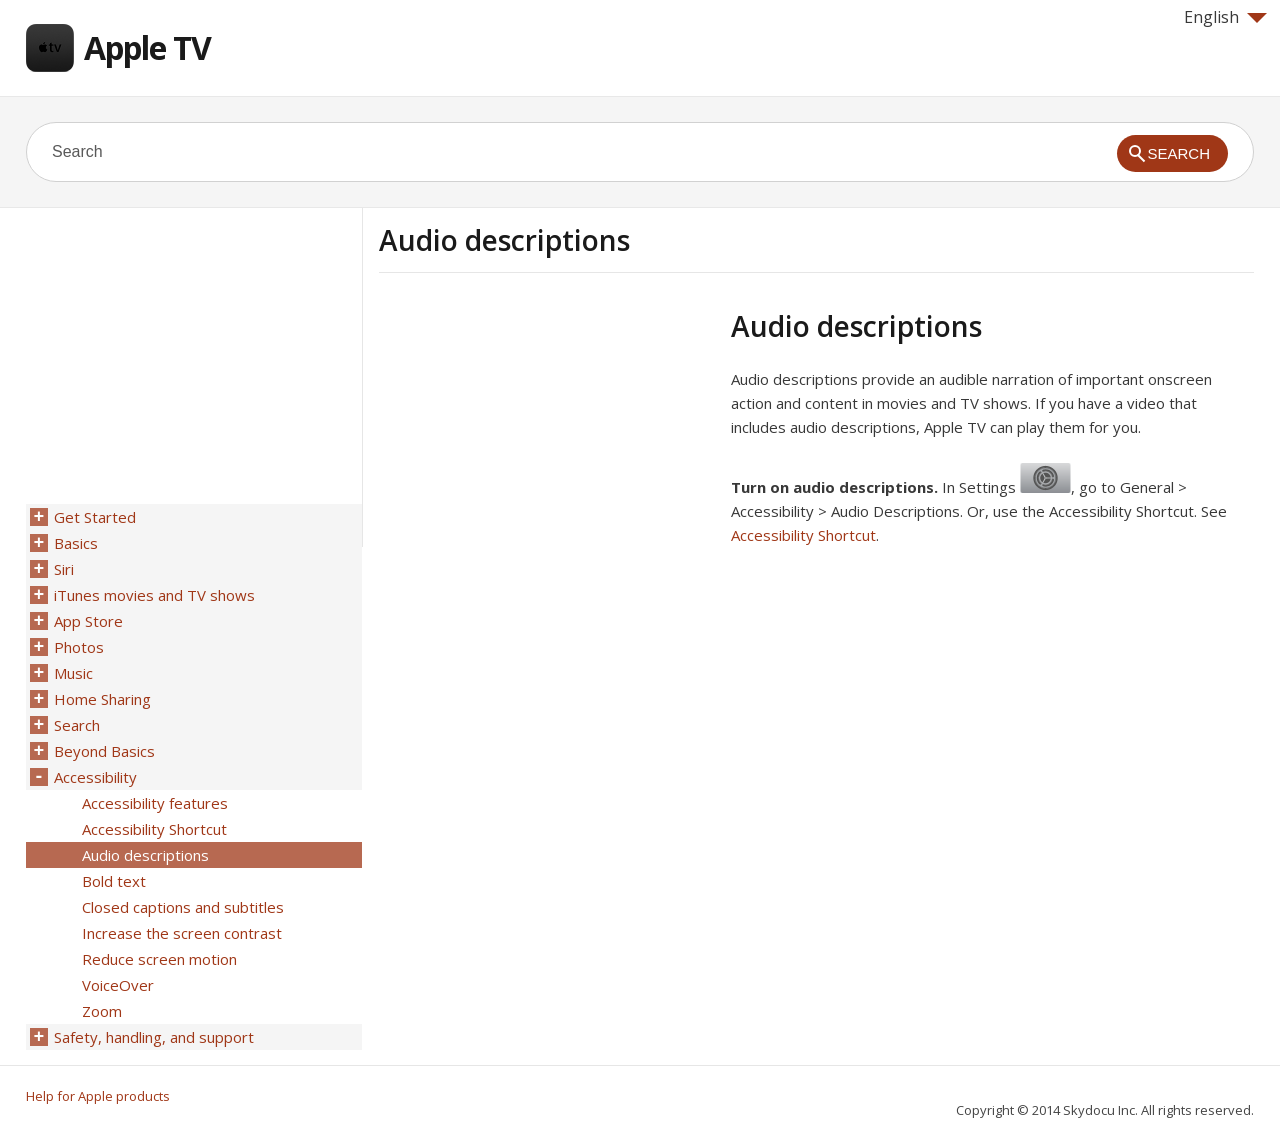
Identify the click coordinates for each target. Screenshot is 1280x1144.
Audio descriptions (145, 855)
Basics (76, 543)
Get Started (95, 517)
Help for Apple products (98, 1096)
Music (73, 673)
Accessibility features (155, 803)
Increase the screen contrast (182, 933)
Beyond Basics (104, 751)
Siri (64, 569)
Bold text (114, 881)
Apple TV (147, 47)
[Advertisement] (547, 449)
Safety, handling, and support (154, 1037)
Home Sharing (102, 699)
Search (77, 725)
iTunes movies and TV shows (154, 595)
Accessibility (95, 777)
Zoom (102, 1011)
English (1225, 17)
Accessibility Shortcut (803, 535)
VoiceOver (118, 985)
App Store (88, 621)
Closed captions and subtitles (183, 907)
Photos (79, 647)
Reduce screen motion (159, 959)
